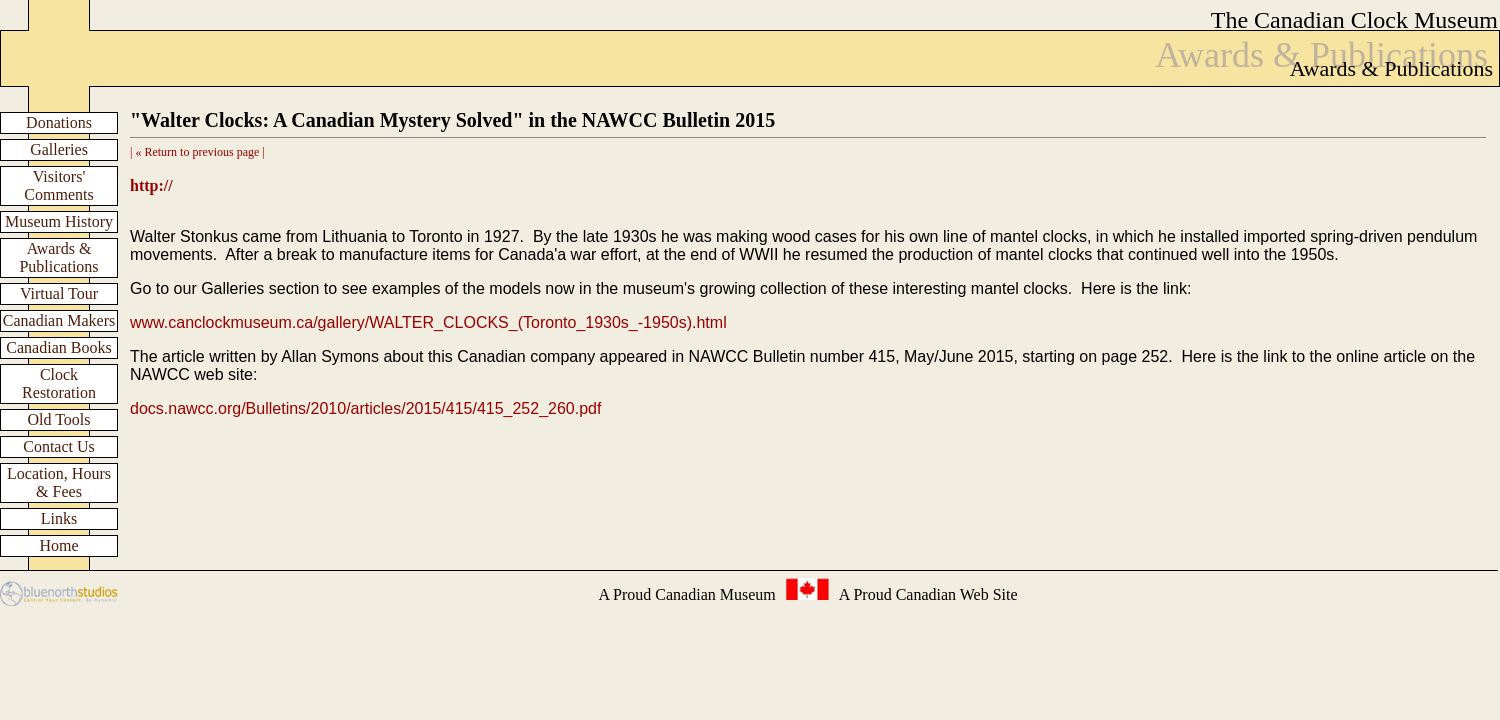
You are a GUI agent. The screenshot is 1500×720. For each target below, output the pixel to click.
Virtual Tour (59, 293)
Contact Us (59, 446)
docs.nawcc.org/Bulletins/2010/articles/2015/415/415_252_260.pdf (365, 408)
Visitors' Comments (58, 185)
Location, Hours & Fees (59, 482)
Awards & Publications (58, 257)
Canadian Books (58, 347)
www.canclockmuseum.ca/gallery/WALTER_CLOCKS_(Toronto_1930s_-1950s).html (428, 322)
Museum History (59, 221)
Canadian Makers (59, 320)
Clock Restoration (59, 383)
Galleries (59, 149)
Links (59, 518)
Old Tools (58, 419)
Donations (59, 122)
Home (58, 545)
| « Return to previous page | (197, 152)
